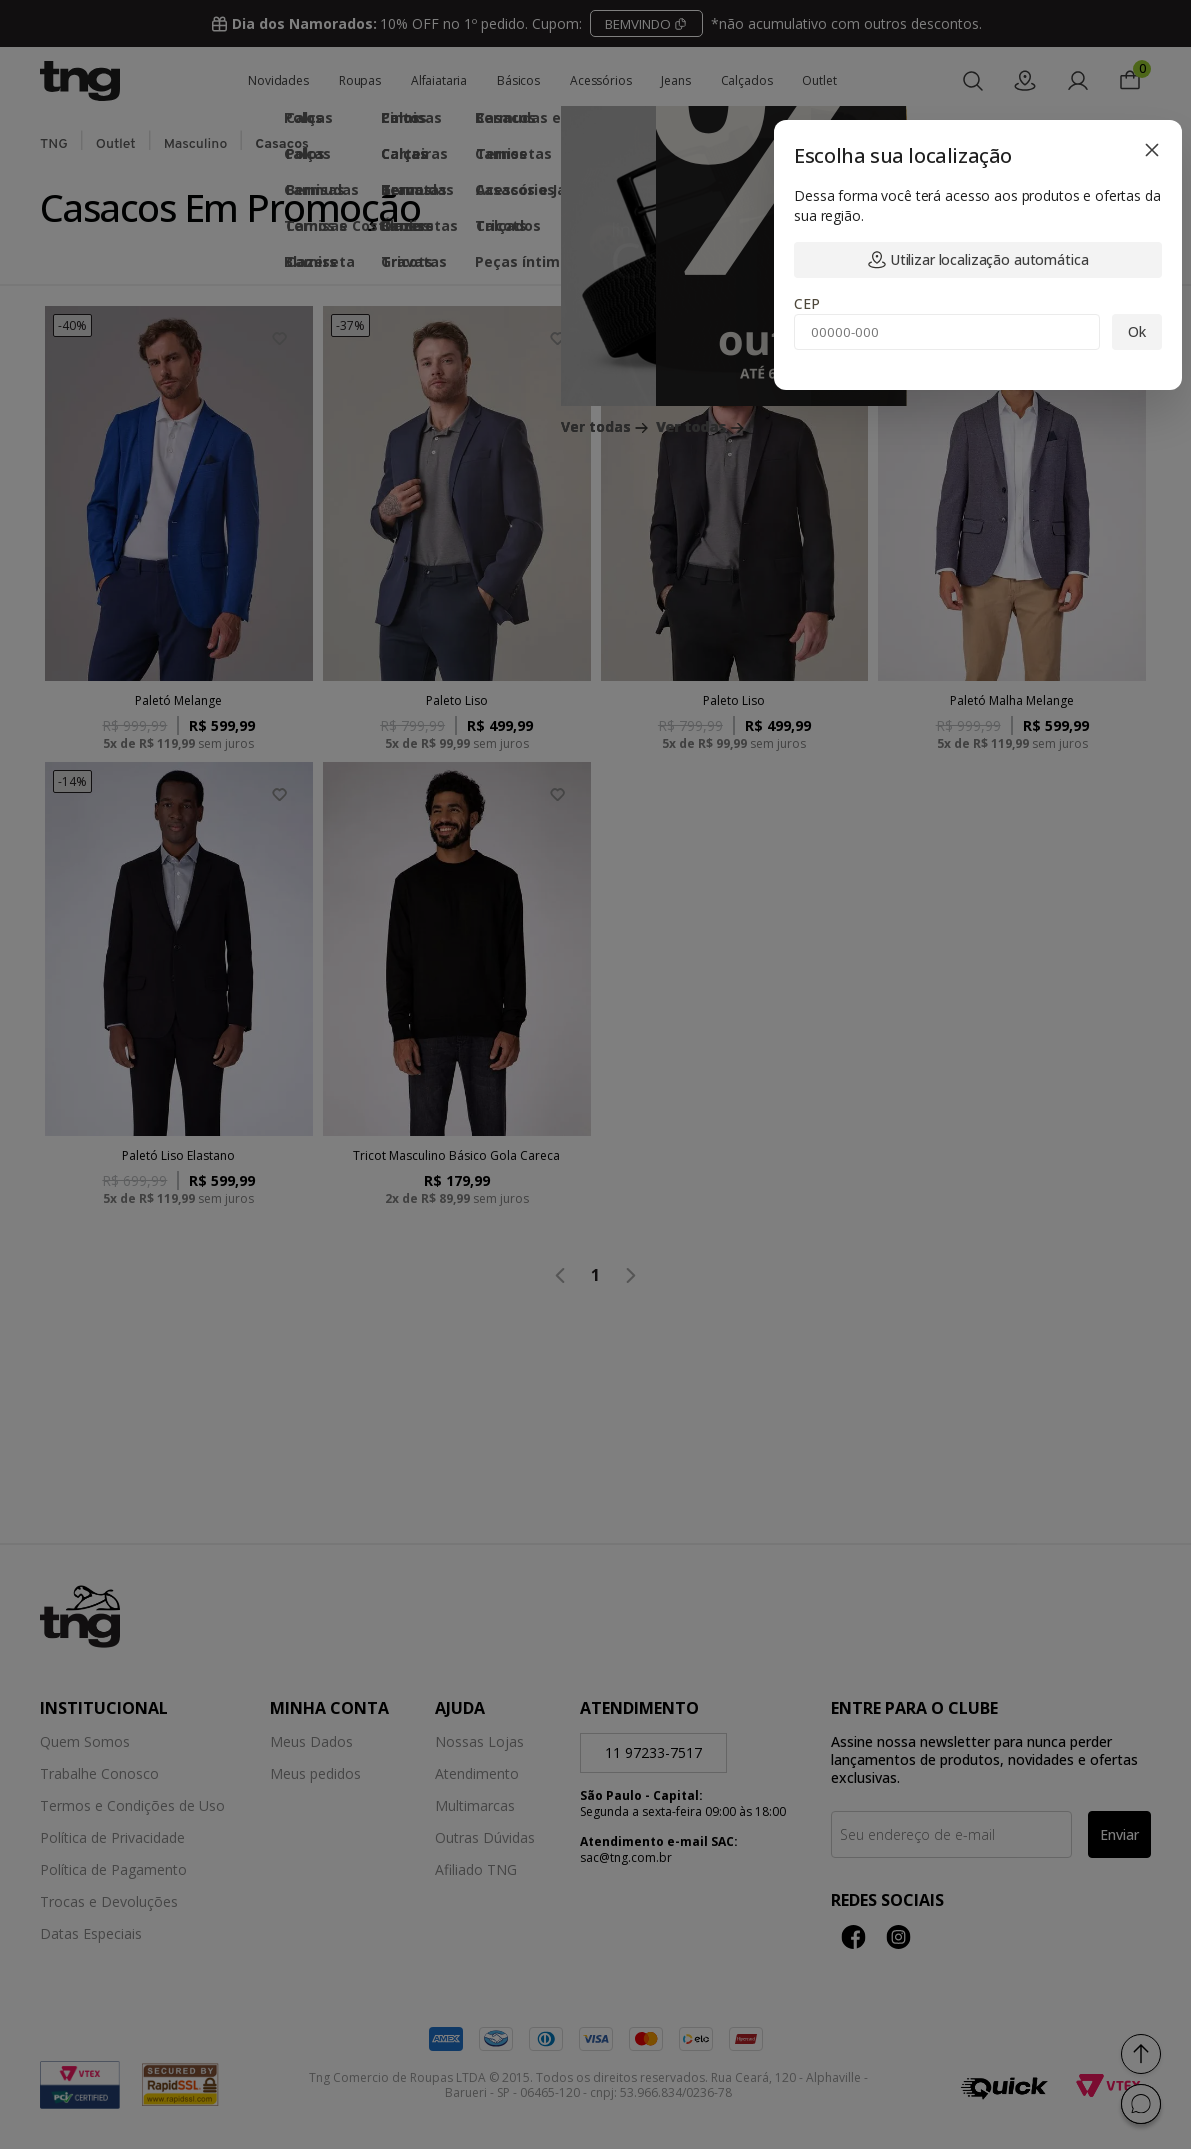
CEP (807, 303)
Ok (1137, 331)
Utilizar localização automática (978, 259)
